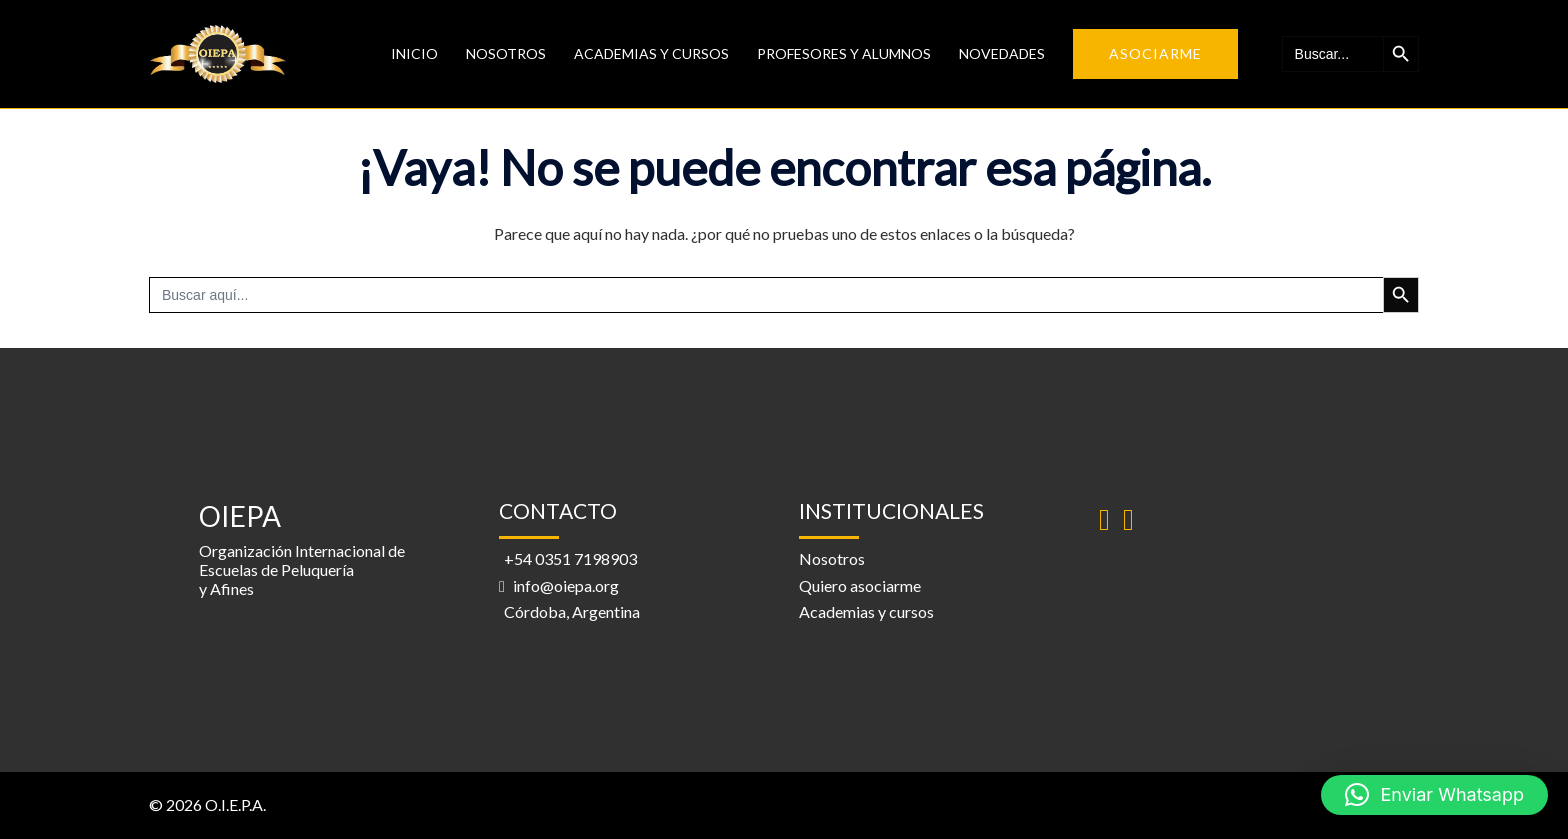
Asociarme (1155, 53)
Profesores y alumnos (844, 53)
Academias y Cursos (651, 53)
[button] (1434, 795)
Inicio (414, 53)
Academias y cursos (866, 611)
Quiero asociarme (860, 585)
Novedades (1002, 53)
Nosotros (506, 53)
